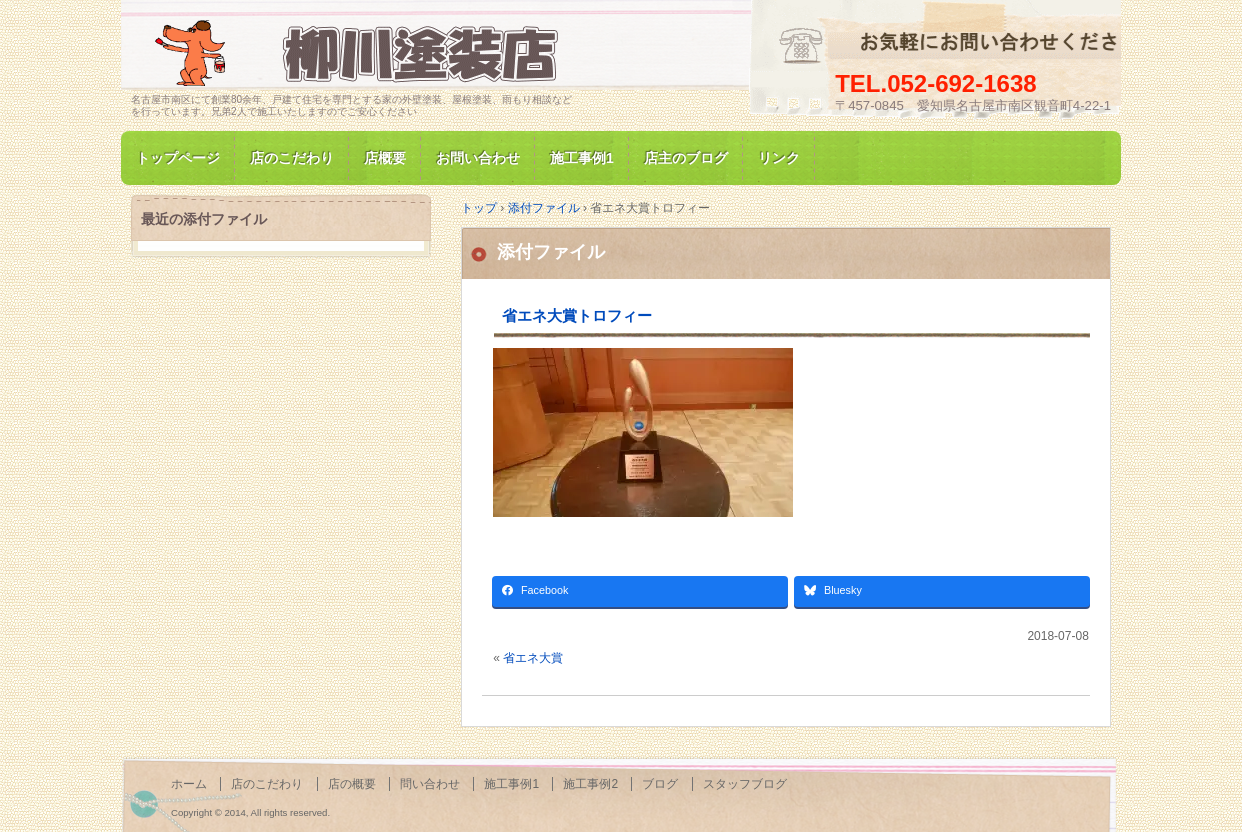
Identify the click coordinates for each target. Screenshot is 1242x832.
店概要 (385, 158)
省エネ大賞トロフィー (577, 315)
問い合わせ (430, 784)
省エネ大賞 (533, 658)
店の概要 (352, 784)
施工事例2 (590, 784)
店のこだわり (292, 158)
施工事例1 (582, 158)
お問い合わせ (478, 158)
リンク (779, 158)
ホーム (189, 784)
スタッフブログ (745, 784)
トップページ (178, 158)
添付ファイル (551, 252)
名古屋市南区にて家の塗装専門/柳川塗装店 (361, 53)
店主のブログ (686, 158)
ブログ (660, 784)
